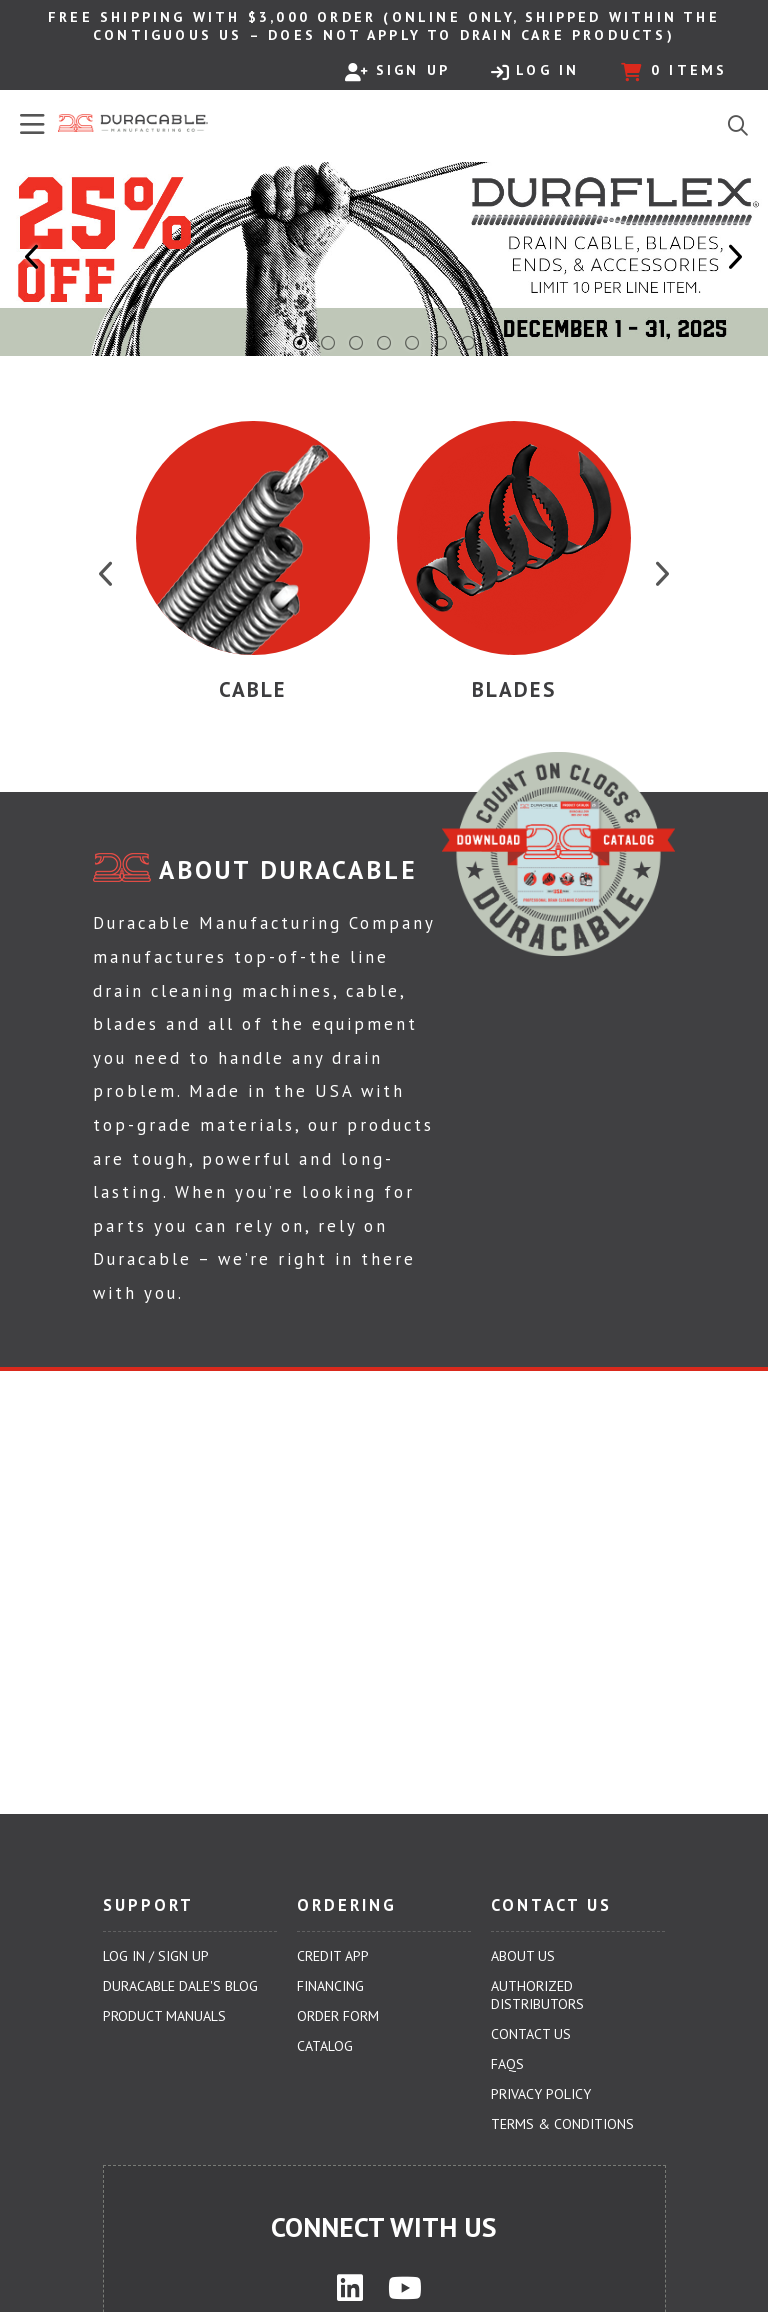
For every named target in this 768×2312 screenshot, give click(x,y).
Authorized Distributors (537, 1995)
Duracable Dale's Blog (180, 1986)
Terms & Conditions (562, 2124)
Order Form (338, 2016)
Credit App (333, 1956)
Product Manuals (164, 2016)
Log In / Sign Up (156, 1956)
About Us (523, 1956)
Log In (535, 71)
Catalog (325, 2046)
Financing (330, 1986)
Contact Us (531, 2034)
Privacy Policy (541, 2094)
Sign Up (397, 71)
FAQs (507, 2064)
